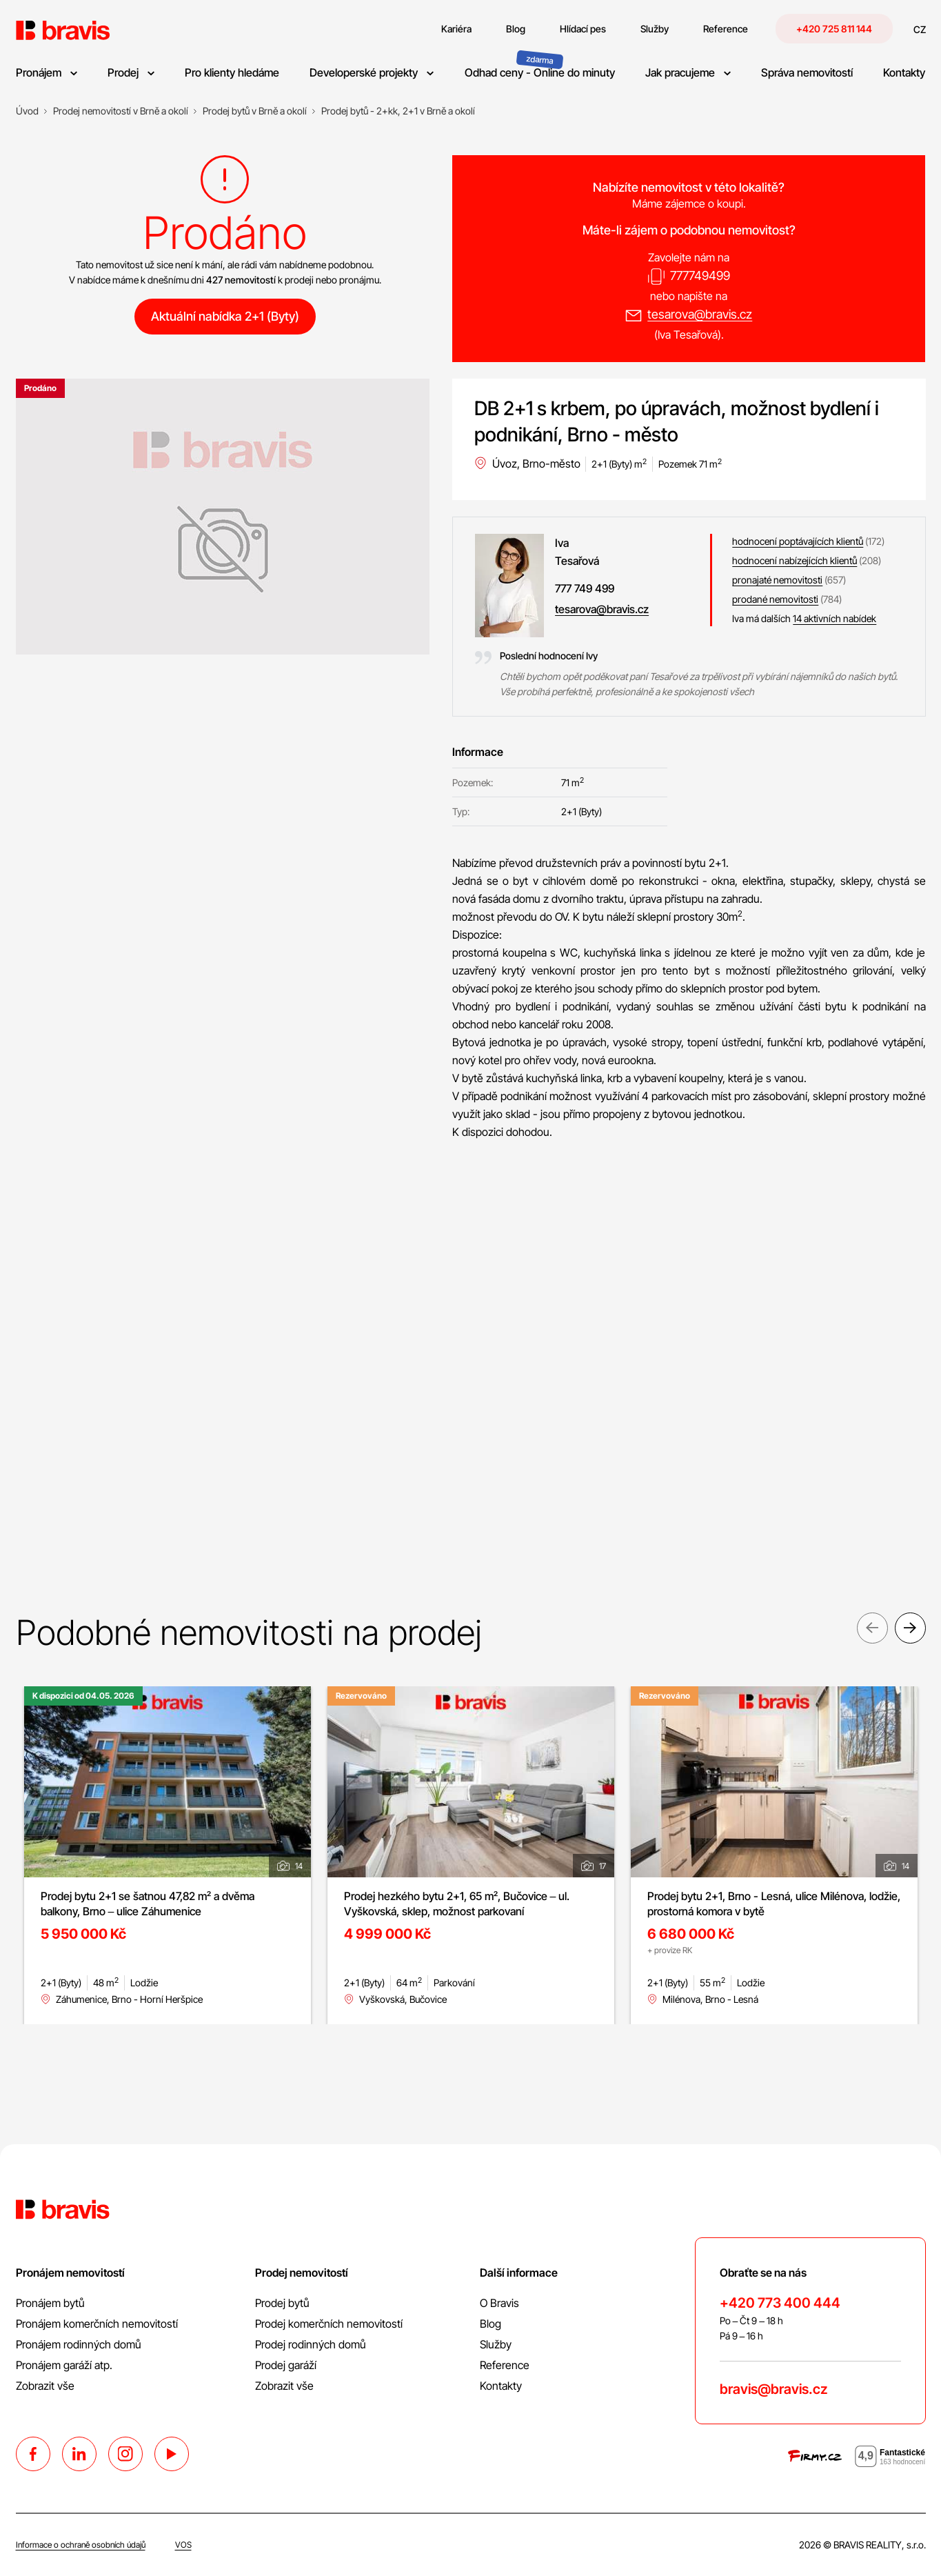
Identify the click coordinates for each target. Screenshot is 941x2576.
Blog (490, 2323)
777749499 (700, 275)
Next (910, 1630)
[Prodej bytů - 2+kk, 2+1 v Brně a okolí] (398, 111)
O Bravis (499, 2303)
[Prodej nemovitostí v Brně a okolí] (120, 111)
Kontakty (501, 2386)
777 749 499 (584, 588)
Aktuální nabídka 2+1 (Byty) (225, 316)
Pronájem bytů (50, 2303)
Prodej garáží (285, 2365)
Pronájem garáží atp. (64, 2365)
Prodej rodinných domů (310, 2344)
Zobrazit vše (45, 2386)
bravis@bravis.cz (773, 2389)
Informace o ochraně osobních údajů (80, 2544)
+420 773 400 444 (780, 2303)
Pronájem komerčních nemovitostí (97, 2323)
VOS (183, 2544)
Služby (496, 2344)
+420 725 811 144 (834, 28)
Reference (504, 2365)
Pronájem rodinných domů (78, 2344)
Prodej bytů (282, 2303)
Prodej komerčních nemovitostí (329, 2323)
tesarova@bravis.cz (699, 314)
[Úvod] (27, 111)
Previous (872, 1630)
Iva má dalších (804, 618)
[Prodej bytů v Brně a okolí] (255, 111)
